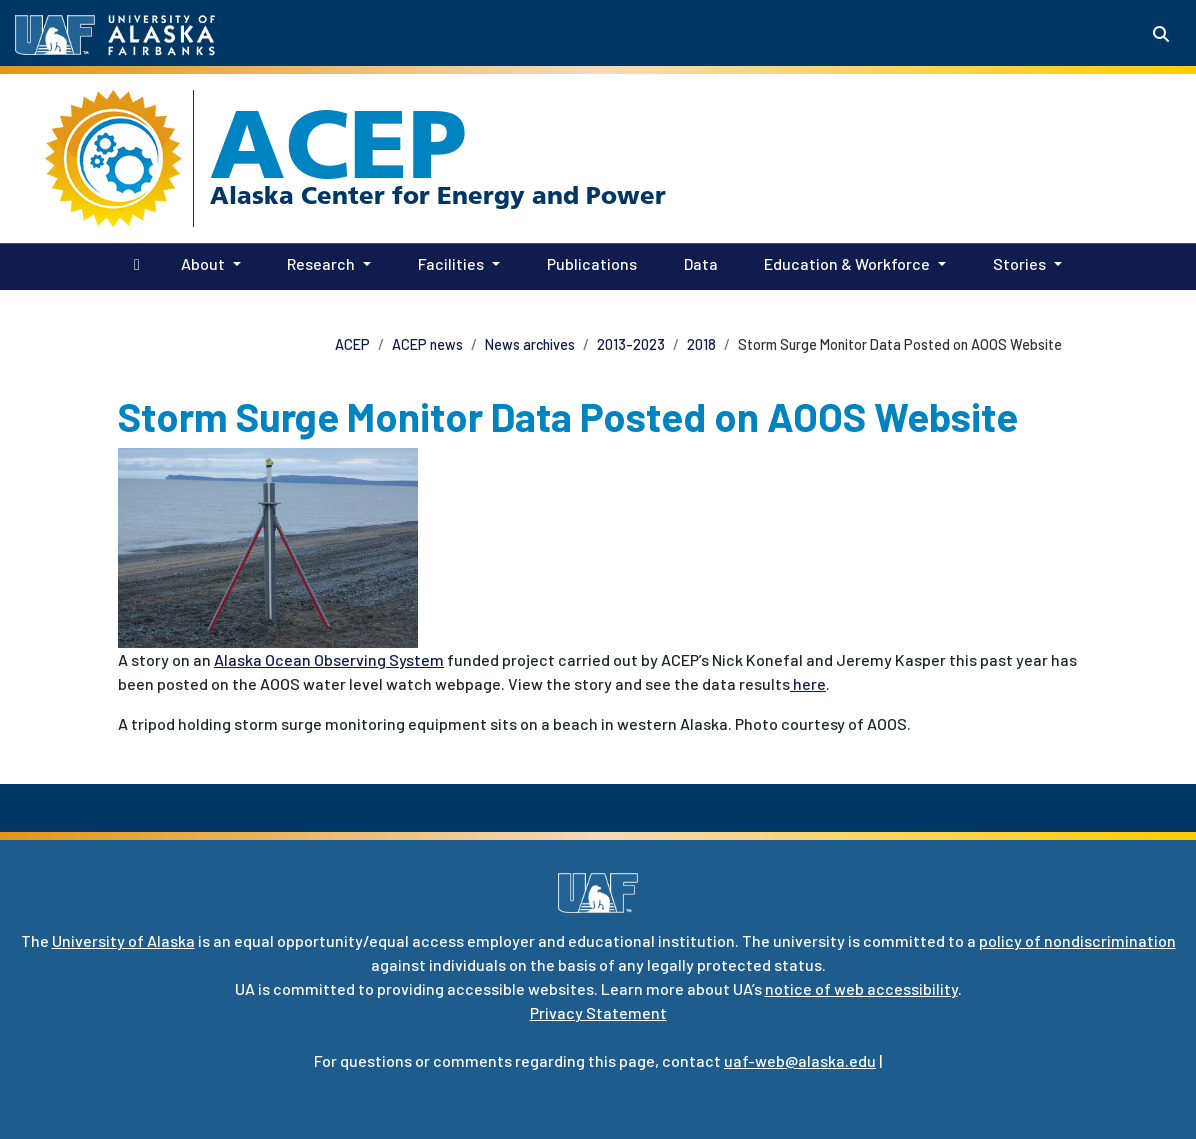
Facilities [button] (451, 263)
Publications (588, 262)
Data (697, 262)
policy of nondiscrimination (1077, 940)
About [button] (203, 263)
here (808, 683)
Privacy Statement (598, 1012)
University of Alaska (123, 940)
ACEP (338, 144)
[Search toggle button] (1161, 34)
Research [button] (321, 263)
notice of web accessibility (861, 988)
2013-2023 (631, 344)
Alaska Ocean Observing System (329, 659)
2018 (701, 344)
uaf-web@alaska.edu (800, 1060)
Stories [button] (1019, 263)
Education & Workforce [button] (847, 263)
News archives (530, 344)
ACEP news (427, 344)
